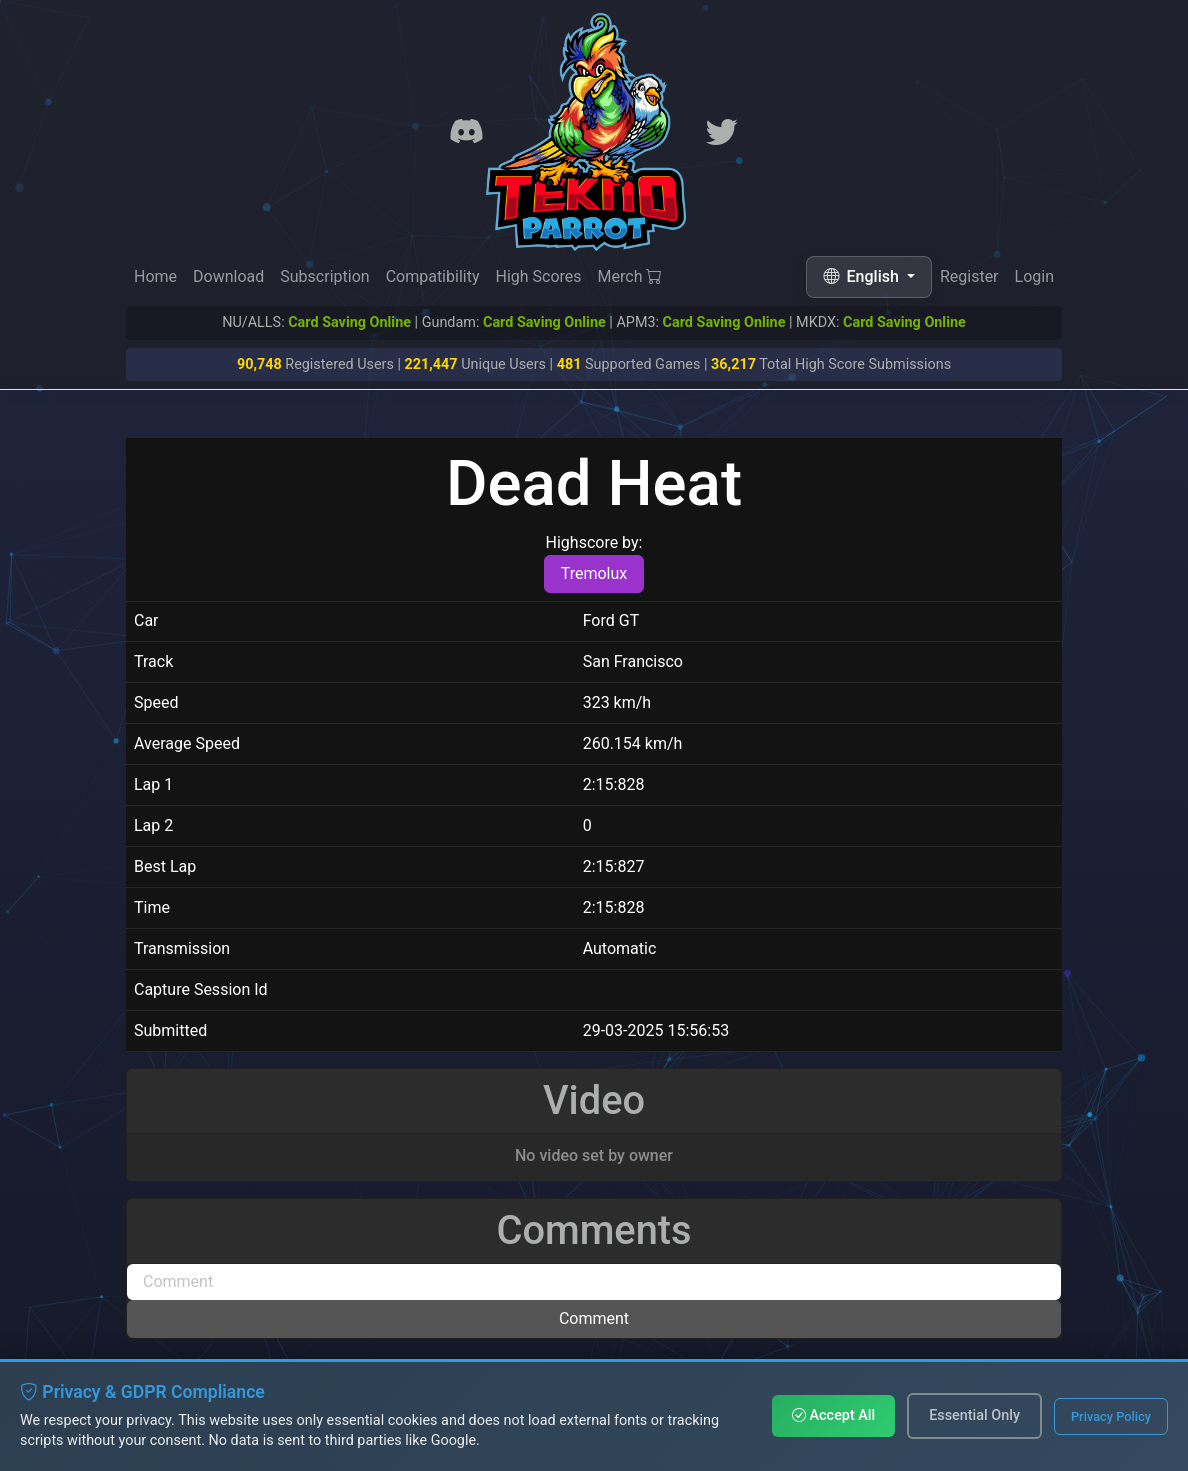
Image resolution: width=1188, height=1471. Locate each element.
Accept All (833, 1415)
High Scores (538, 276)
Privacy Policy (1111, 1416)
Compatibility (433, 276)
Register (969, 278)
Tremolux (594, 573)
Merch (630, 277)
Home (155, 276)
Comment (594, 1318)
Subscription (324, 276)
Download (228, 276)
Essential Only (974, 1415)
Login (1034, 280)
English (863, 276)
